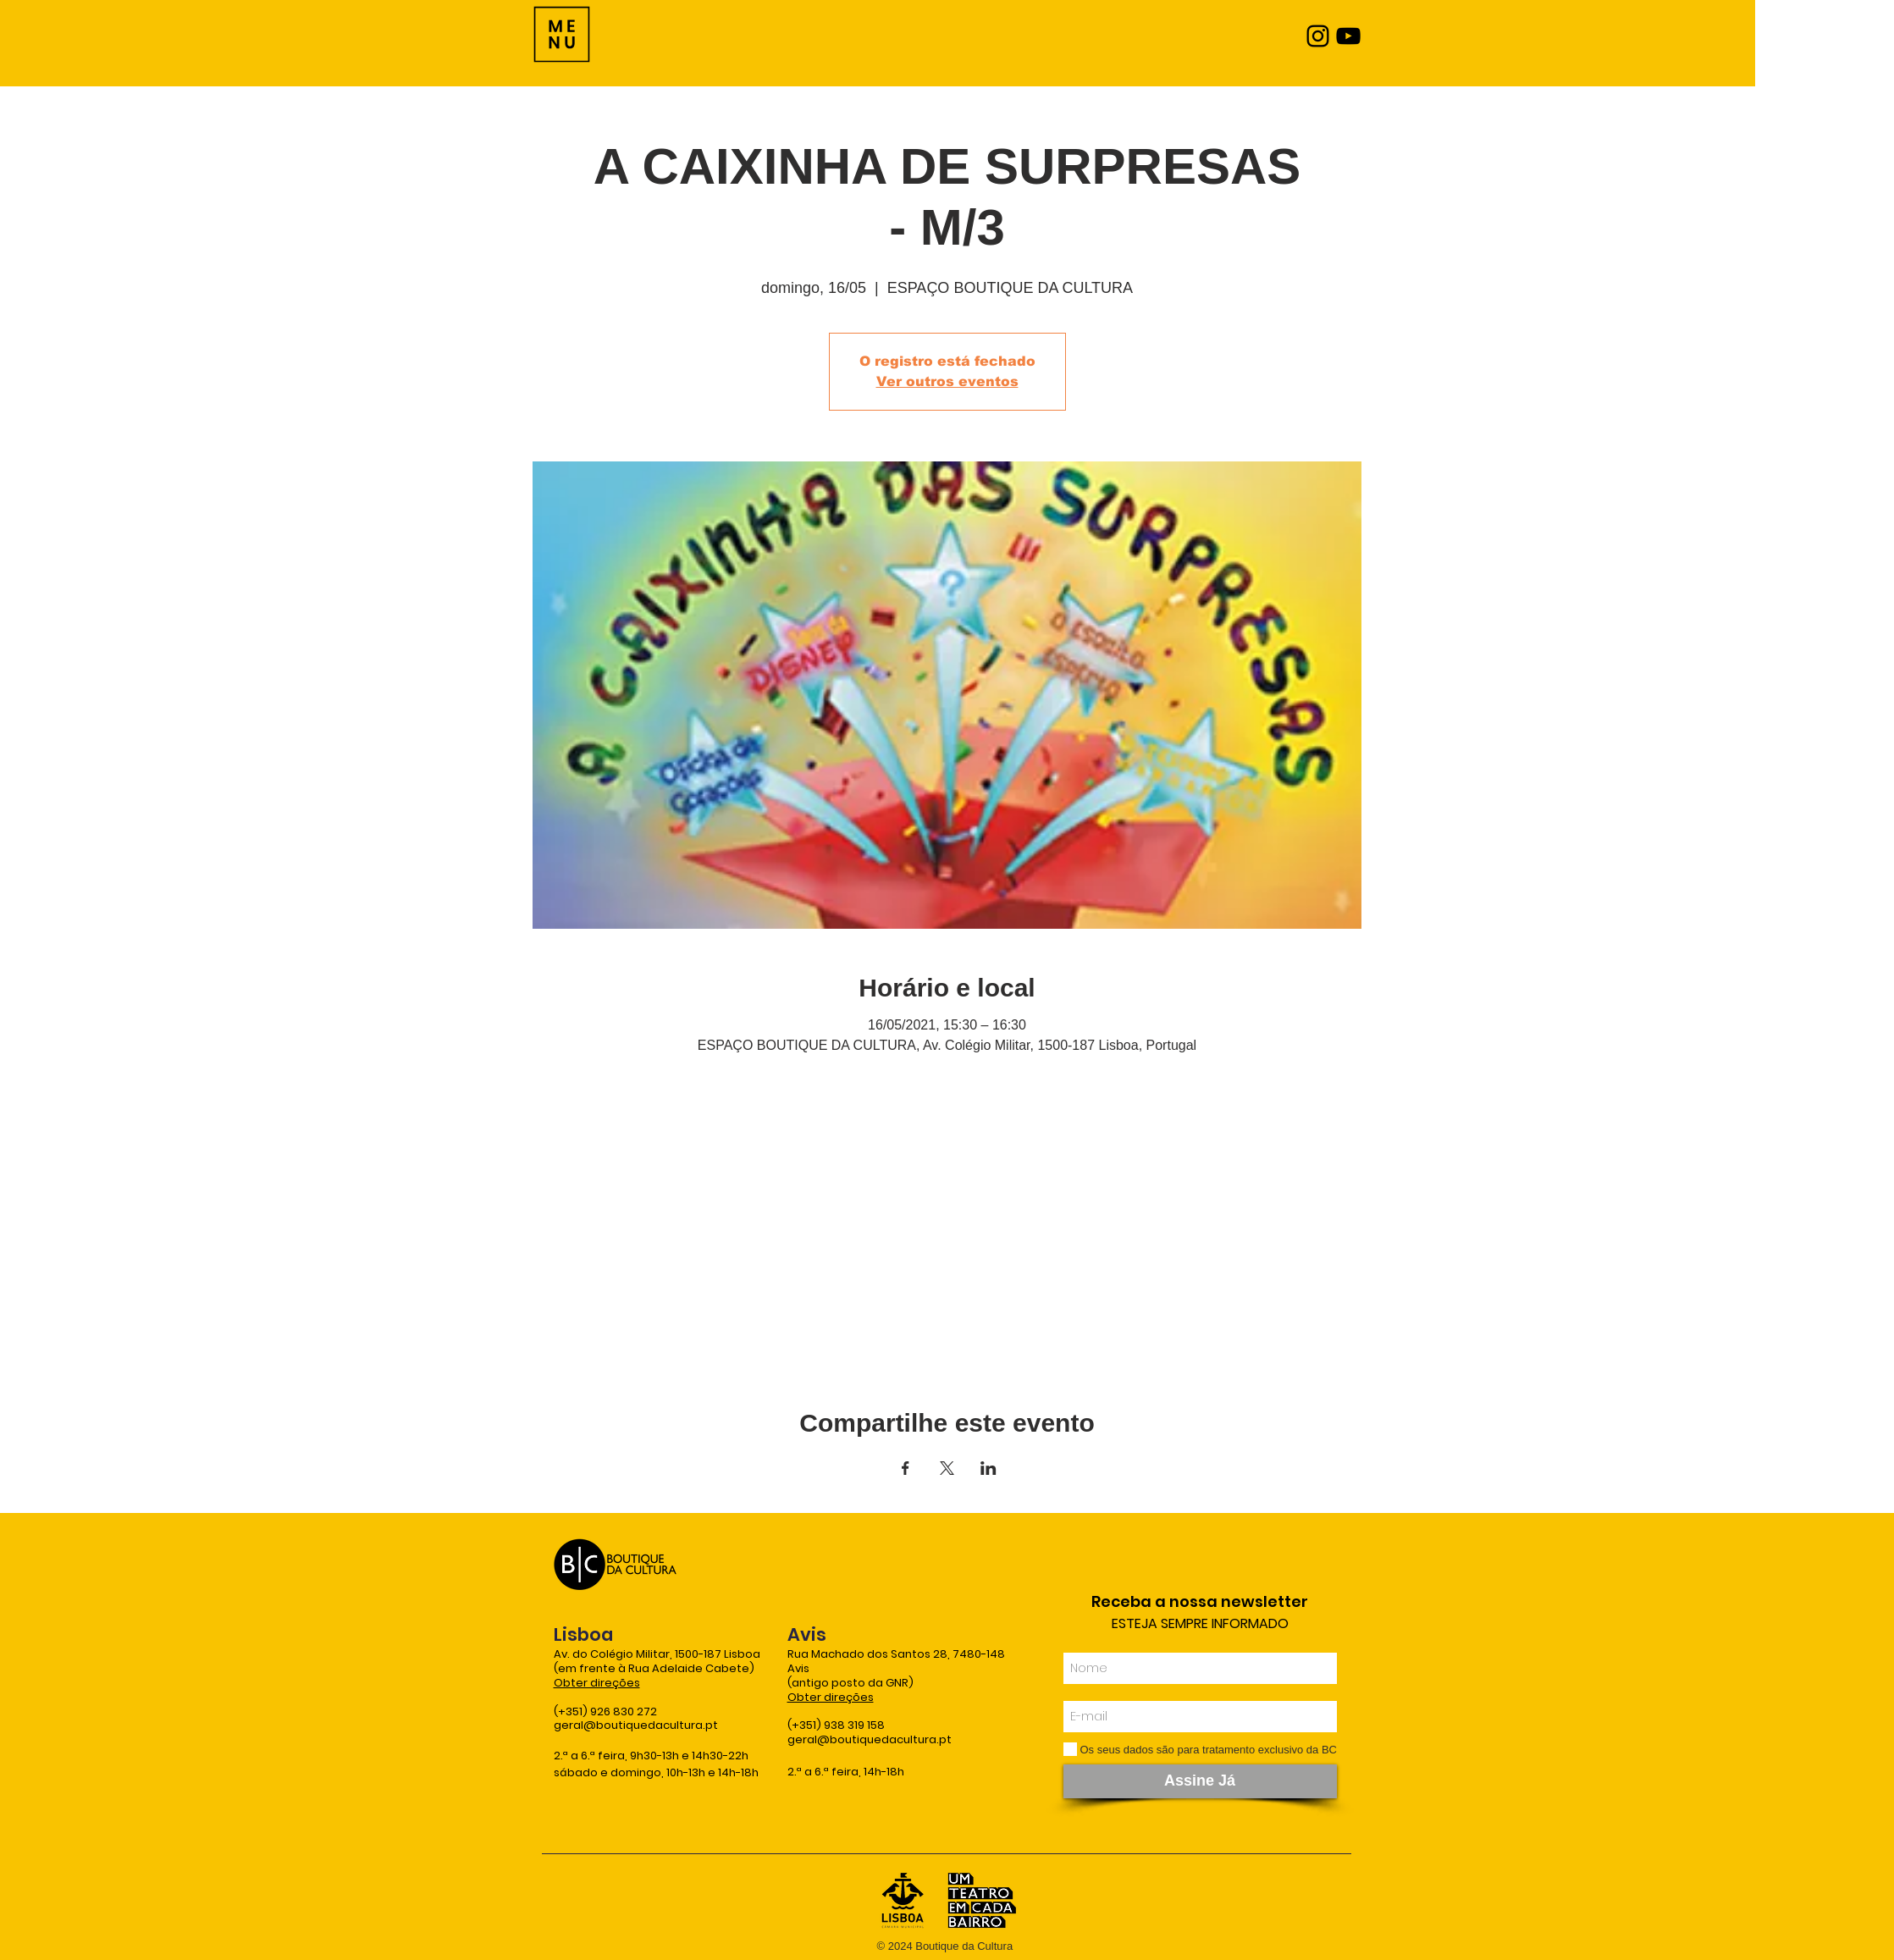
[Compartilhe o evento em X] (947, 1468)
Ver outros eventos (947, 381)
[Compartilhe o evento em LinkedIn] (988, 1468)
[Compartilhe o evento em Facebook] (905, 1468)
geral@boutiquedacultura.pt (636, 1725)
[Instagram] (1318, 36)
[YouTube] (1348, 36)
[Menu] (561, 34)
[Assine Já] (1200, 1781)
